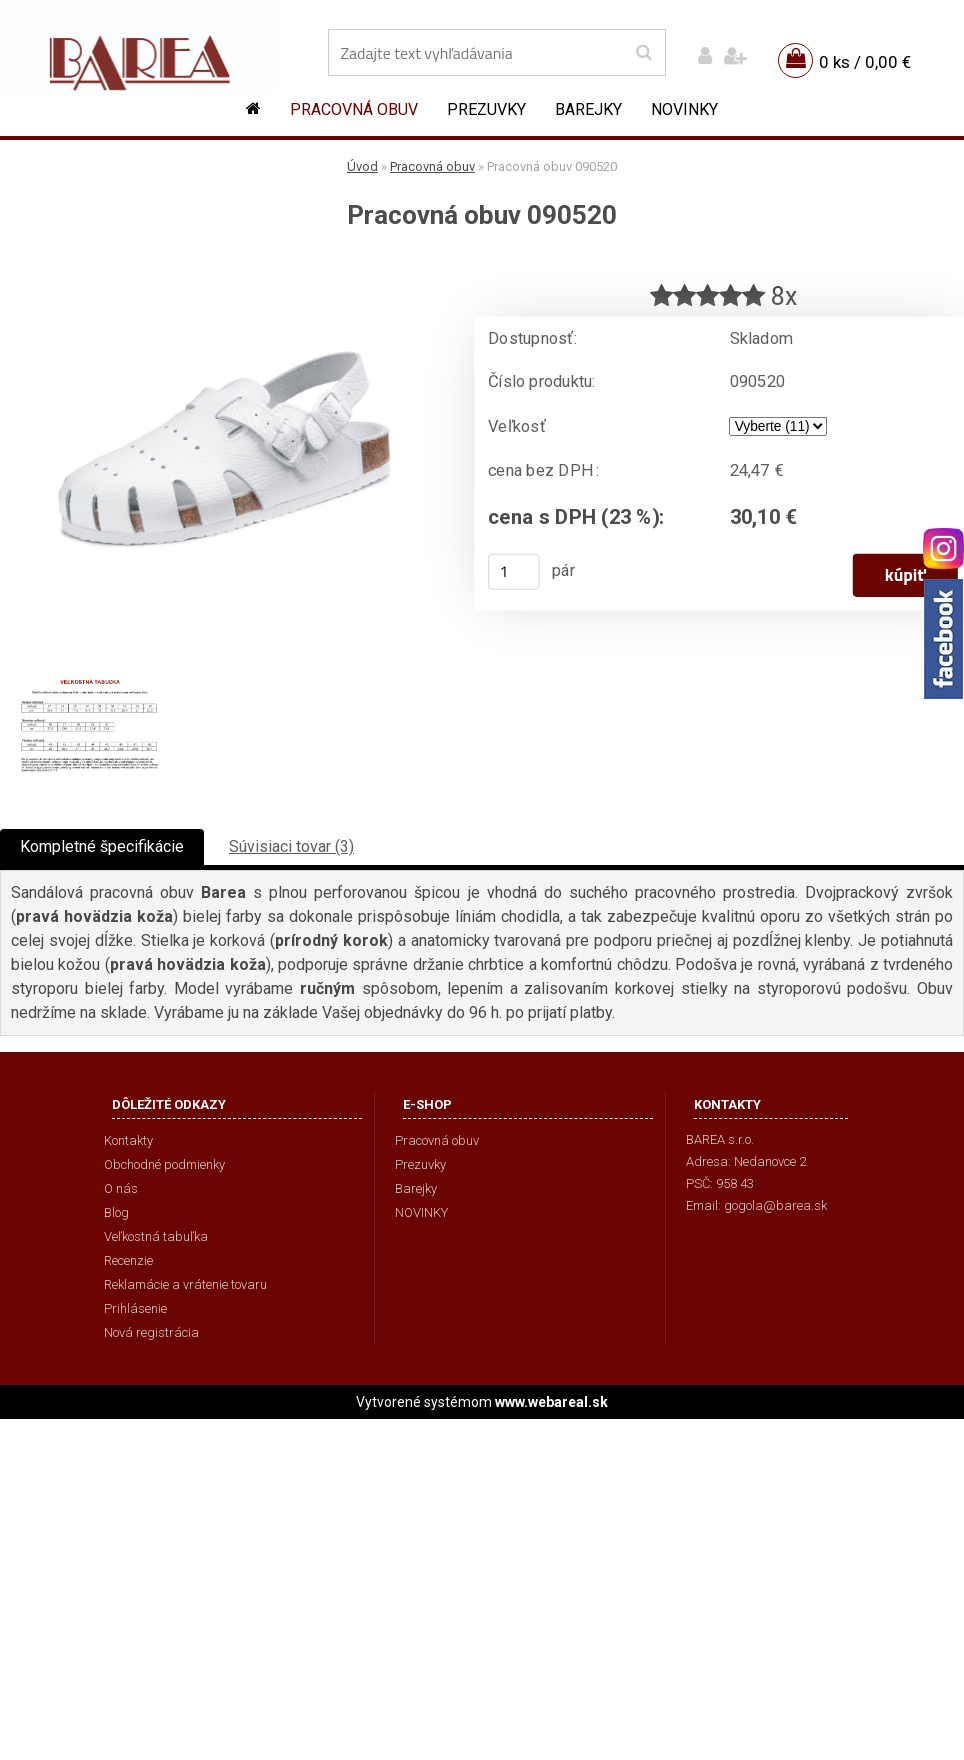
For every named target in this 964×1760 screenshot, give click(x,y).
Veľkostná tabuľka (156, 1236)
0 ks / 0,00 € (865, 62)
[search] (643, 53)
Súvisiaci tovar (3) (291, 846)
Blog (116, 1212)
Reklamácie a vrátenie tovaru (185, 1284)
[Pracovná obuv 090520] (224, 265)
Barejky (588, 109)
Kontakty (128, 1140)
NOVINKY (684, 109)
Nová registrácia (151, 1332)
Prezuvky (486, 109)
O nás (121, 1188)
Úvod (362, 166)
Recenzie (128, 1260)
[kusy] (514, 569)
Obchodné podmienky (164, 1164)
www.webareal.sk (551, 1402)
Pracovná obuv (354, 109)
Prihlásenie (135, 1308)
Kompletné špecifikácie (102, 846)
